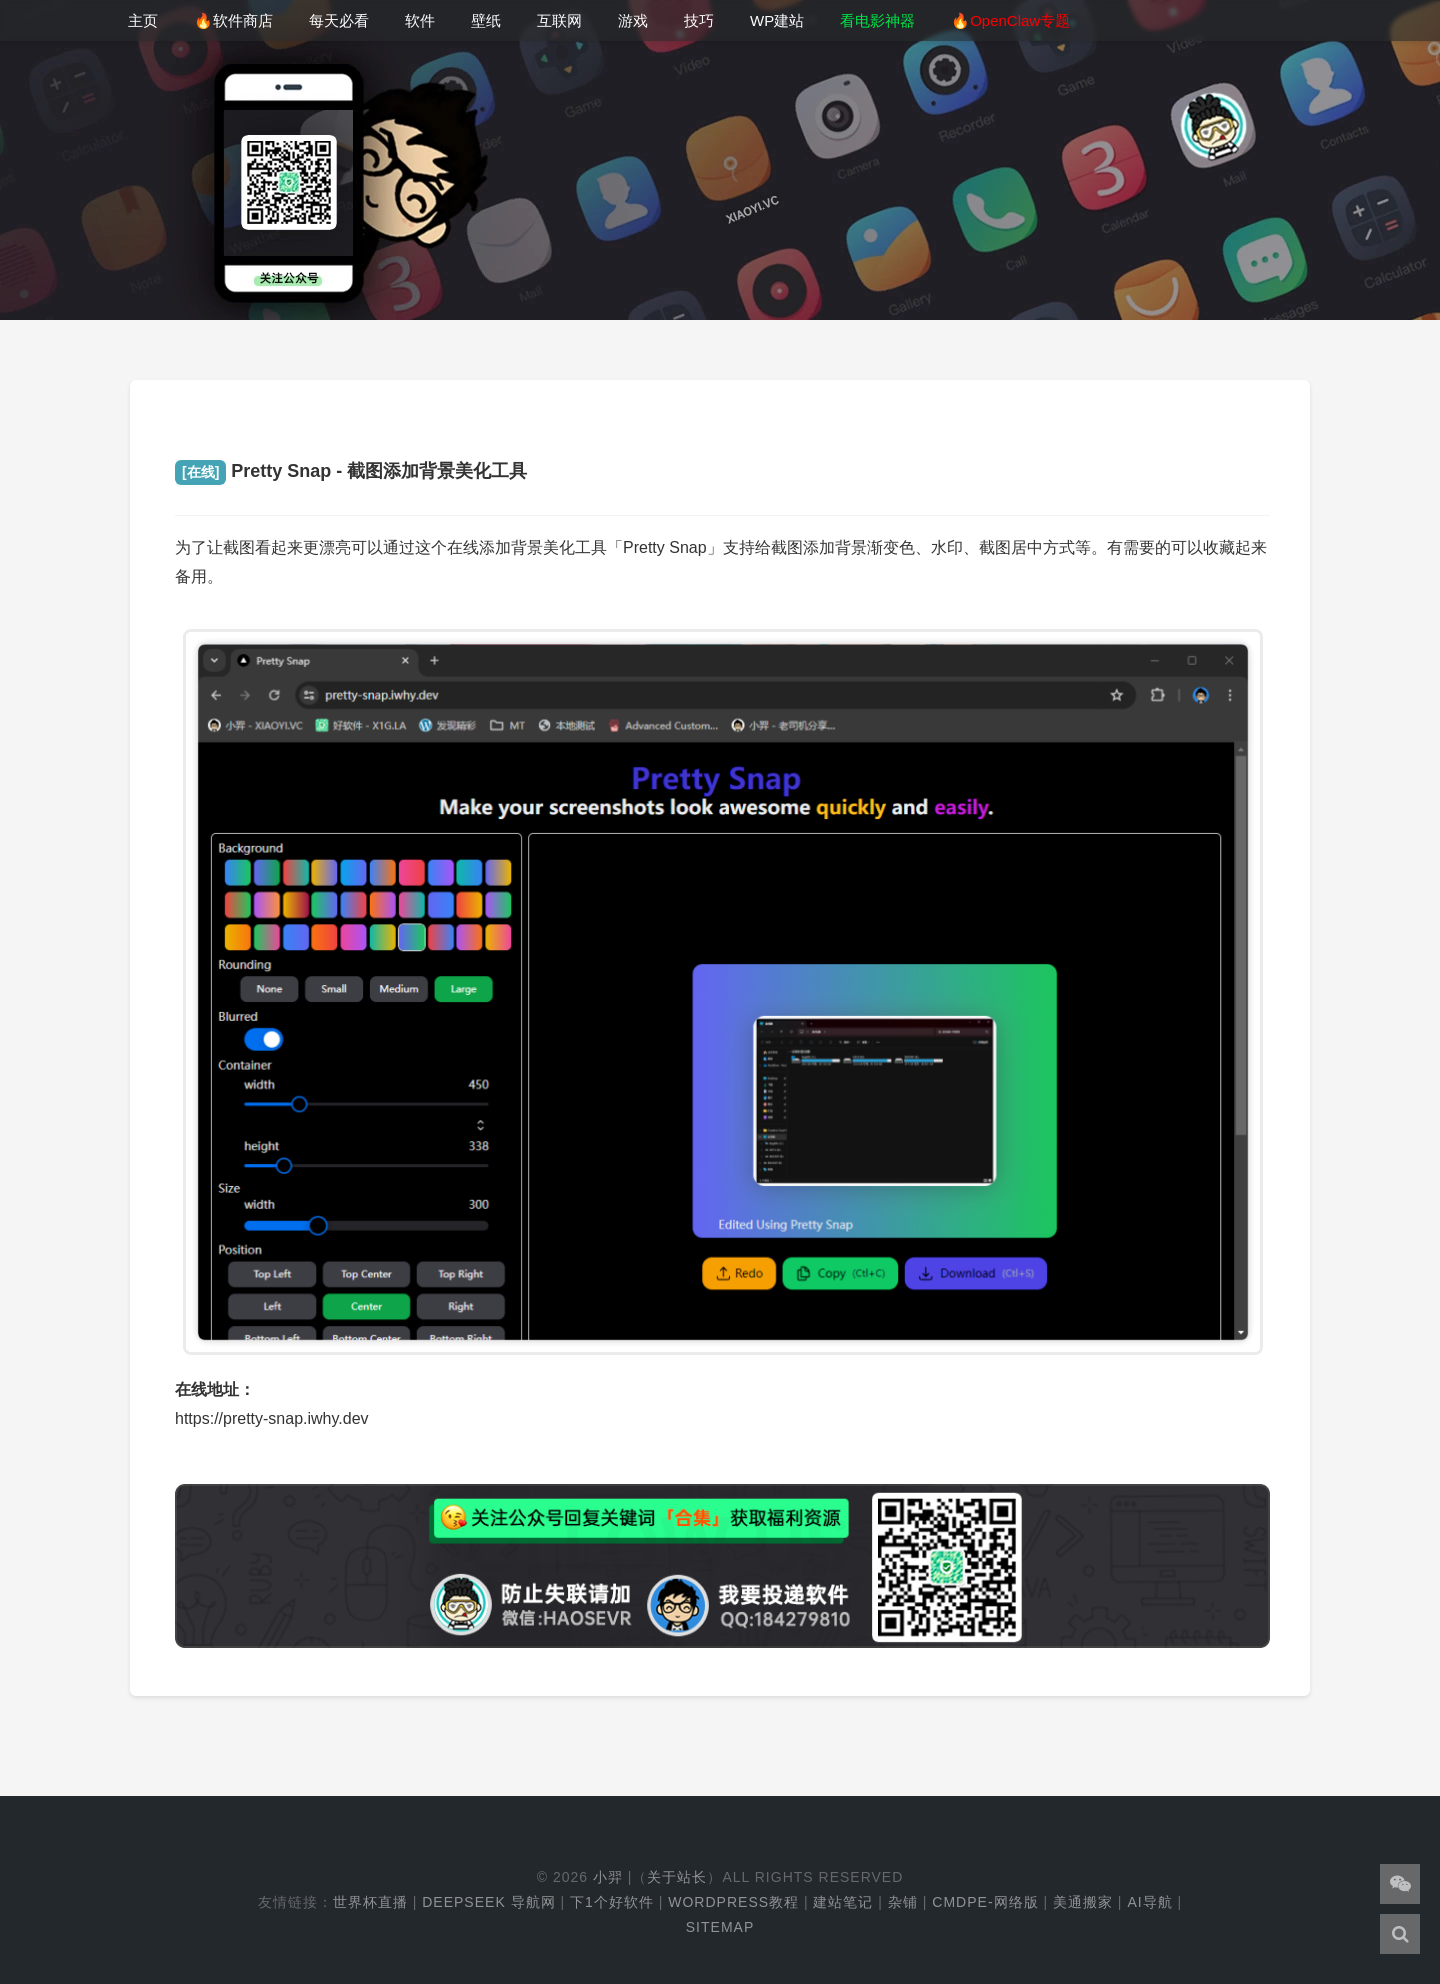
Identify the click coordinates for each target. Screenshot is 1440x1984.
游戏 (633, 20)
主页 (143, 20)
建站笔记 (843, 1902)
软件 (420, 20)
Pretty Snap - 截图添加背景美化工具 (351, 471)
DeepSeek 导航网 (488, 1902)
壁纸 (486, 20)
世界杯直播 (370, 1902)
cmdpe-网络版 (985, 1902)
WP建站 (777, 20)
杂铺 (903, 1902)
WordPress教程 (733, 1902)
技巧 (699, 20)
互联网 (559, 20)
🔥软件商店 (233, 20)
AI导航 (1149, 1902)
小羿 (608, 1877)
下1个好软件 (612, 1902)
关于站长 (677, 1877)
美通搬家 (1083, 1902)
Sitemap (720, 1927)
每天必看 (339, 20)
